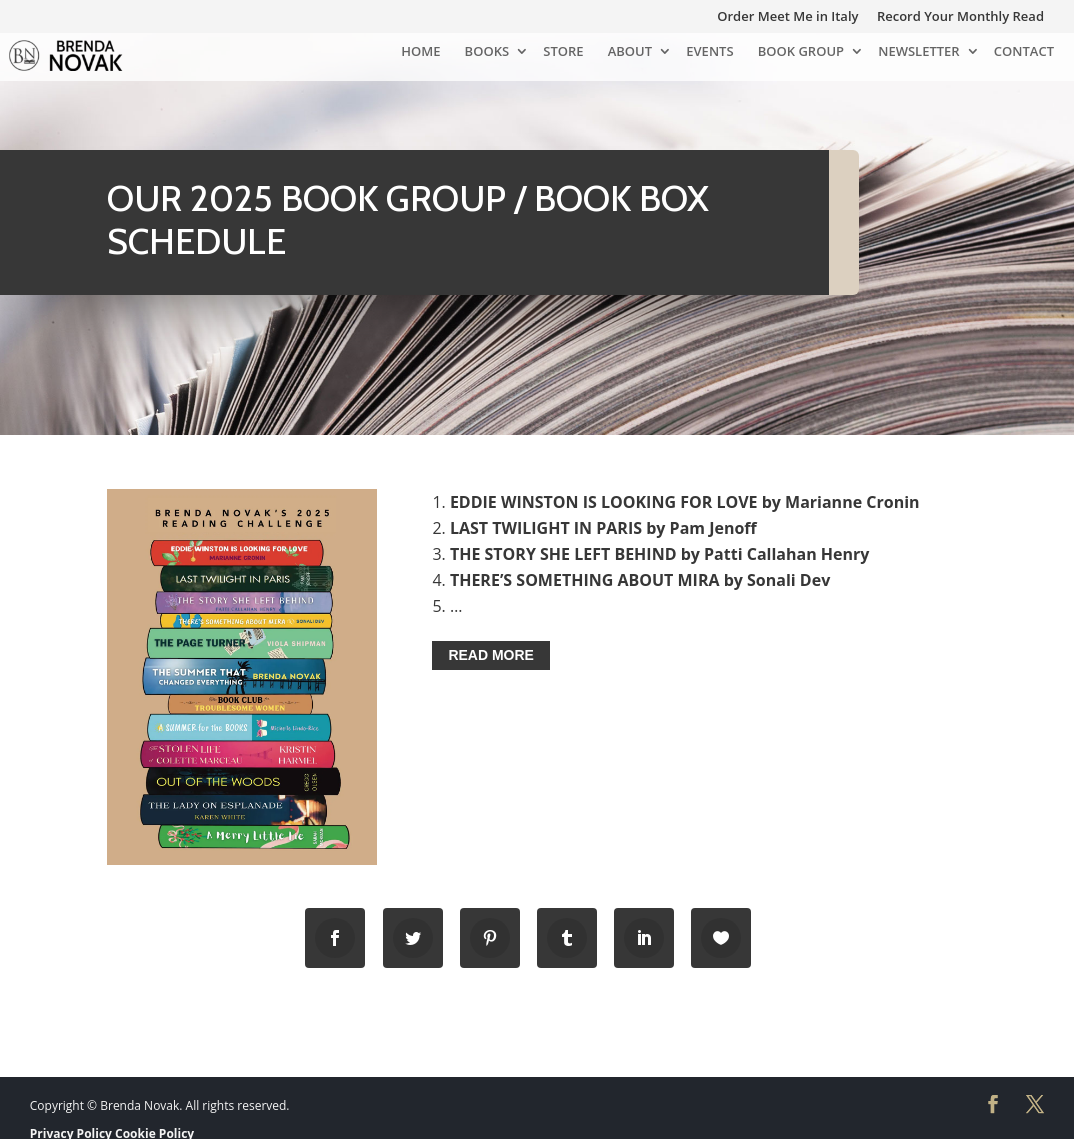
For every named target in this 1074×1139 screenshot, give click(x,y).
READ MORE (491, 656)
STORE (563, 52)
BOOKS (487, 52)
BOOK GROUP (801, 52)
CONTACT (1024, 52)
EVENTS (709, 52)
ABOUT (630, 52)
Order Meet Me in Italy (787, 17)
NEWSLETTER (918, 52)
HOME (420, 52)
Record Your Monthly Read (960, 17)
